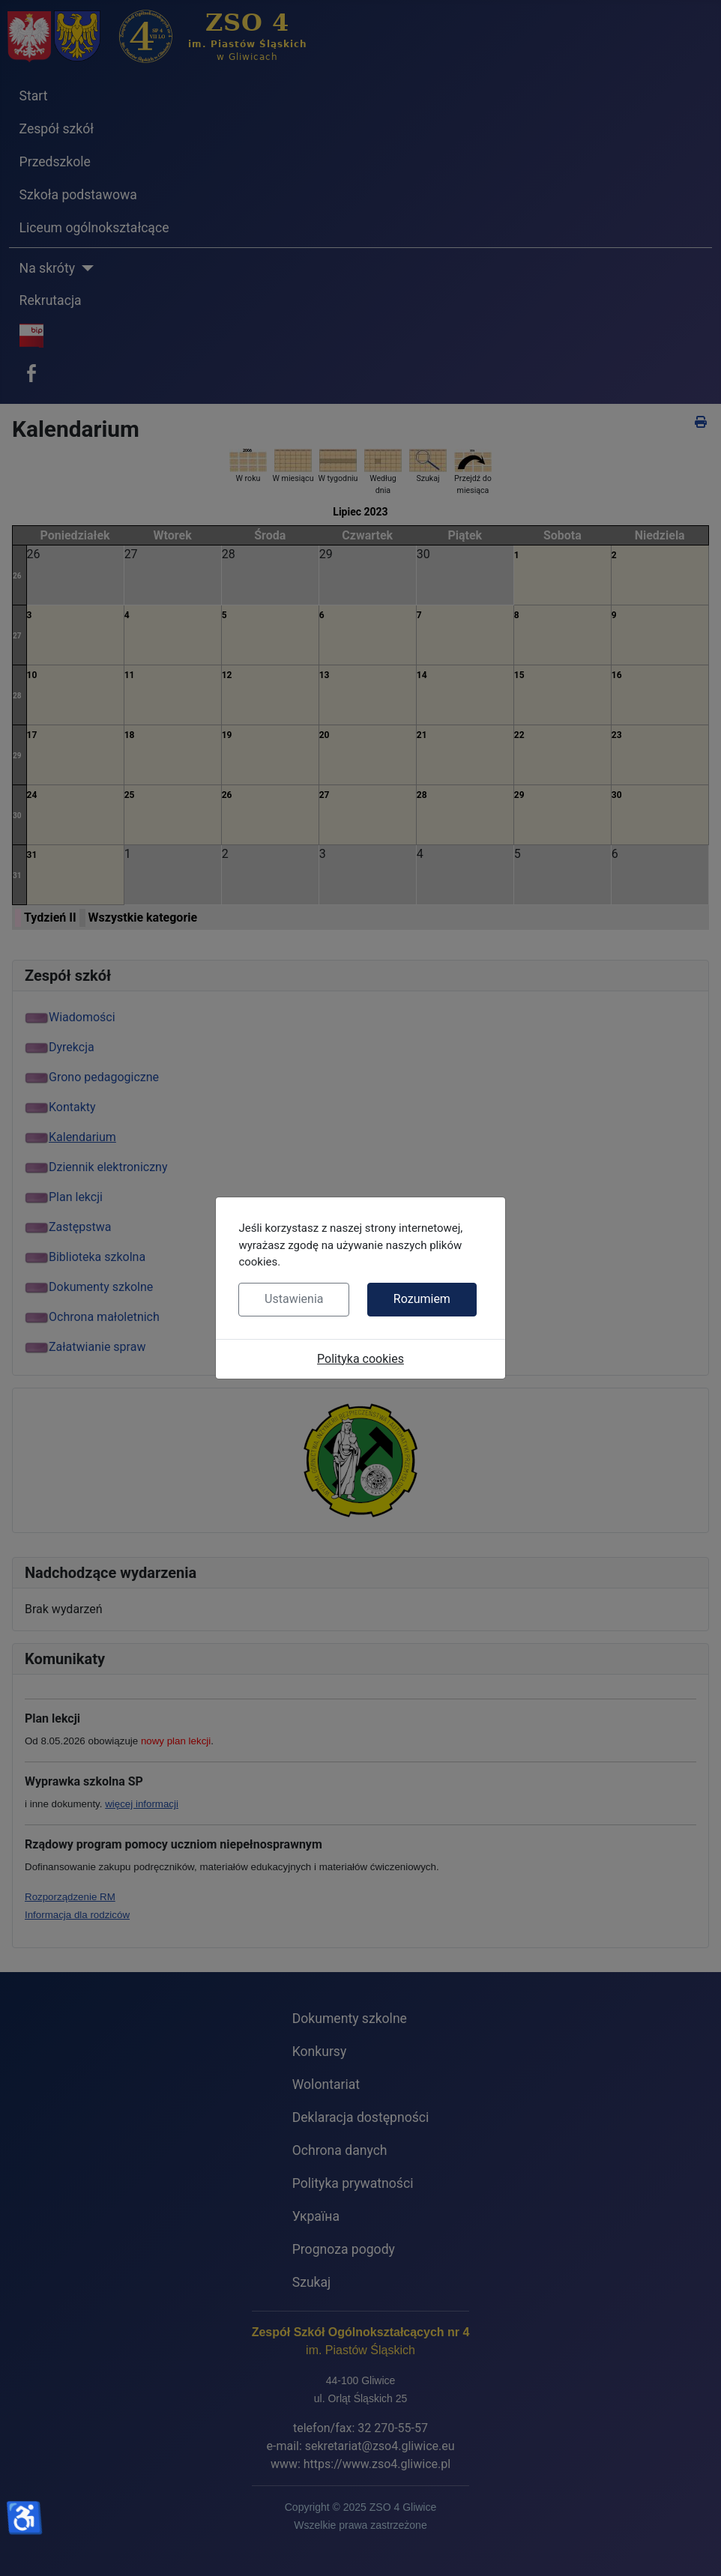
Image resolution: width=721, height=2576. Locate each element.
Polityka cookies (360, 1359)
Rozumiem (421, 1299)
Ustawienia (294, 1299)
